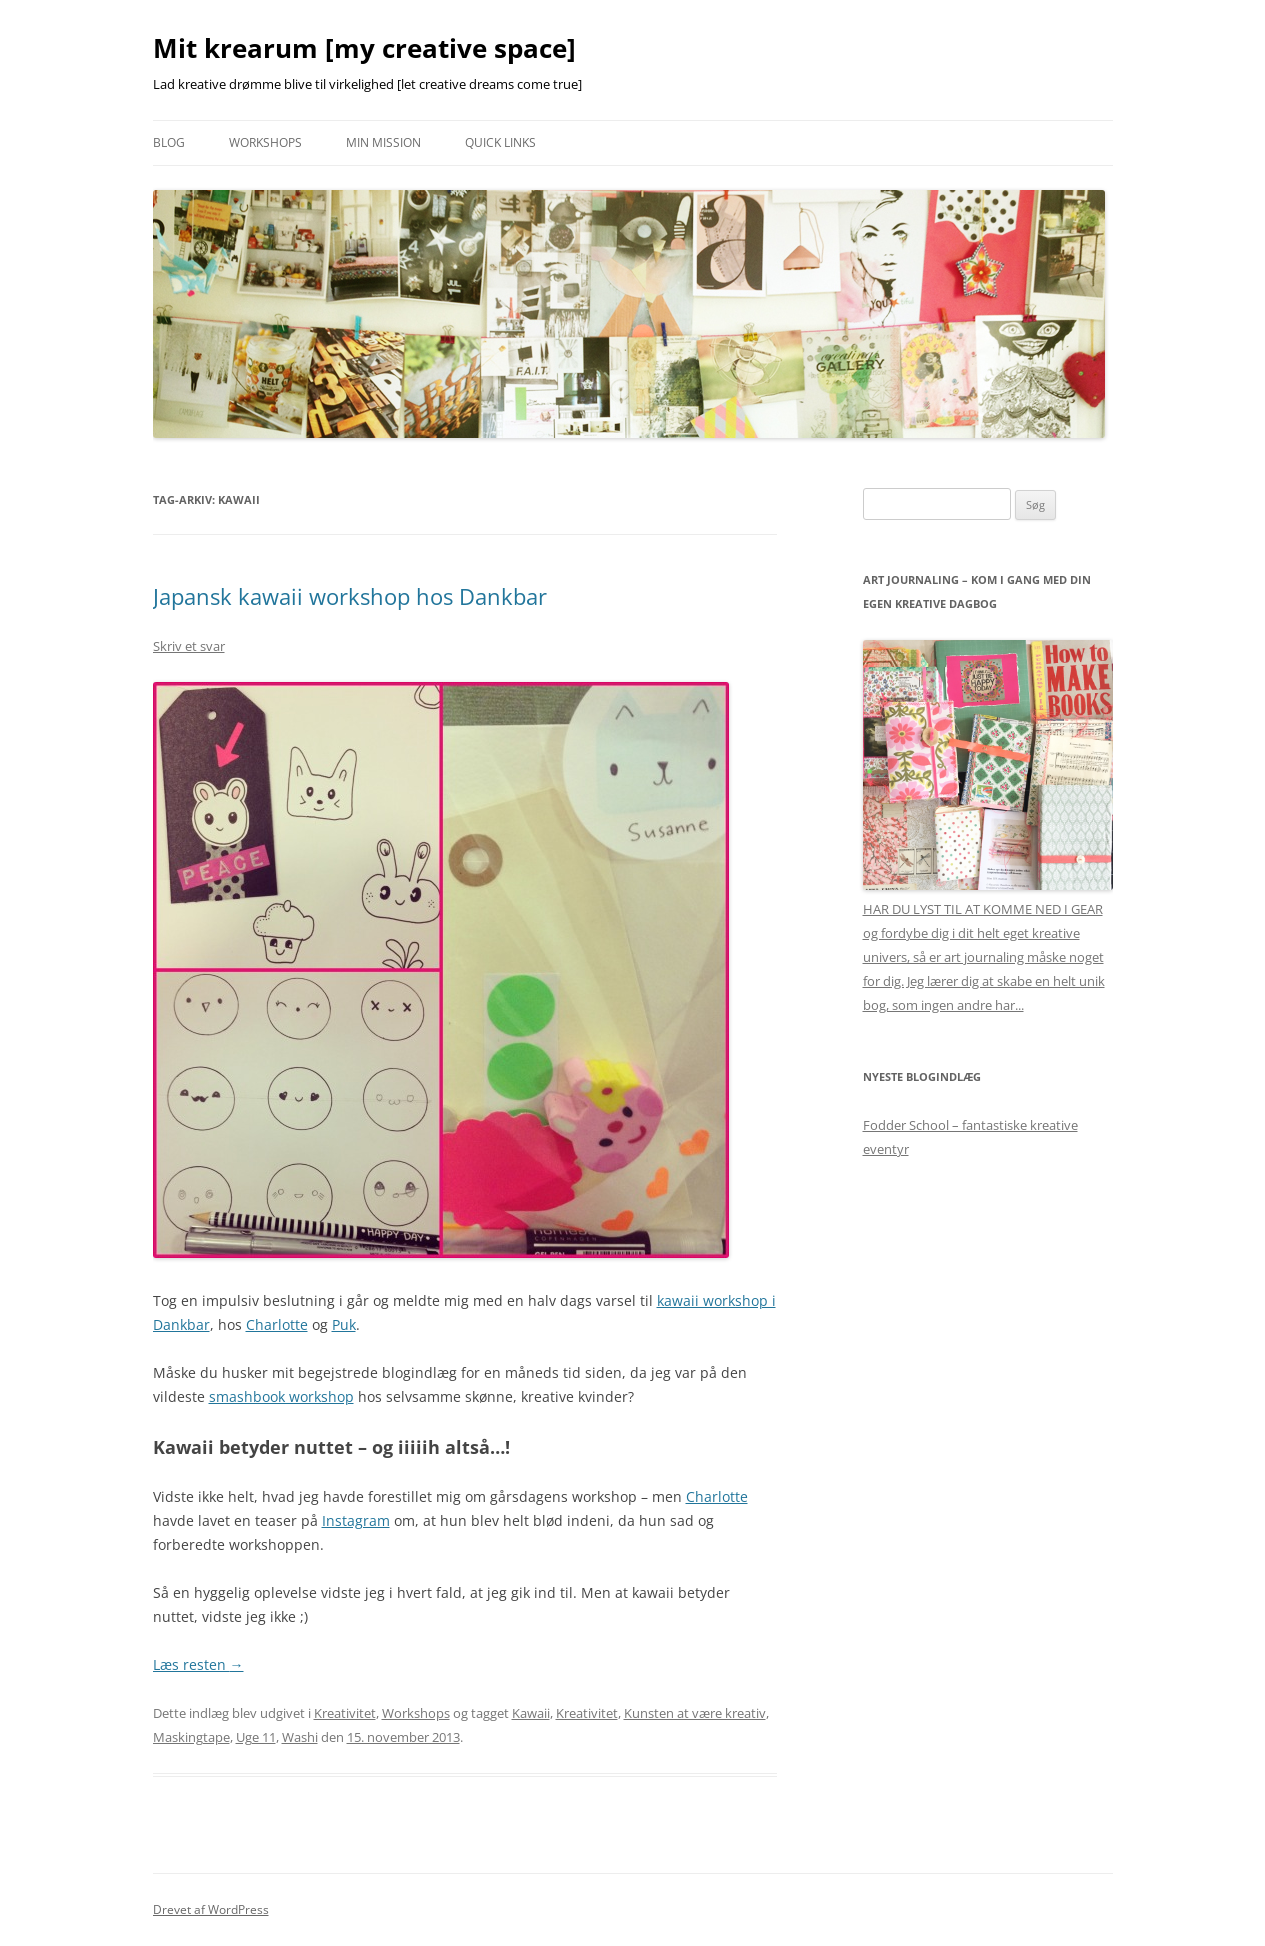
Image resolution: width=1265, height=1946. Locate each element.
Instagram (356, 1520)
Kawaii (531, 1713)
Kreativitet (345, 1713)
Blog (169, 142)
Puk (344, 1324)
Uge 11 (256, 1737)
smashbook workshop (281, 1396)
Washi (300, 1737)
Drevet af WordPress (211, 1909)
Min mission (383, 142)
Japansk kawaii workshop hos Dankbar (350, 596)
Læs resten (198, 1664)
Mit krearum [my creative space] (364, 48)
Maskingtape (191, 1737)
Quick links (500, 142)
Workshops (265, 142)
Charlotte (277, 1324)
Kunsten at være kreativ (695, 1713)
